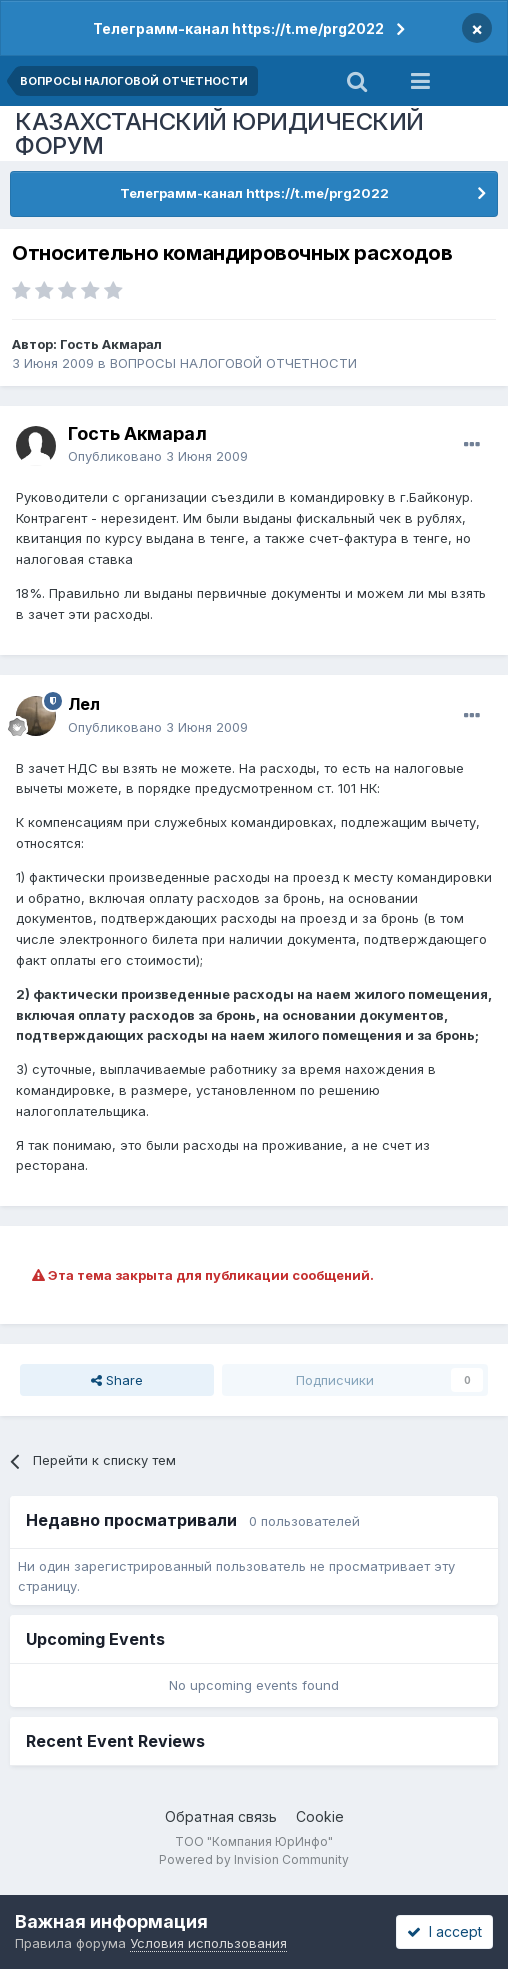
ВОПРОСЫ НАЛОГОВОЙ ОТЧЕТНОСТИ (233, 363)
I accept (444, 1931)
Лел (84, 704)
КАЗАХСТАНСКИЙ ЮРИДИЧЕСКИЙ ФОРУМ (219, 133)
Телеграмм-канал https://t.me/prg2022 (238, 28)
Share (117, 1380)
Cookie (320, 1816)
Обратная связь (221, 1816)
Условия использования (208, 1943)
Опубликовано (158, 456)
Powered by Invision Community (254, 1859)
